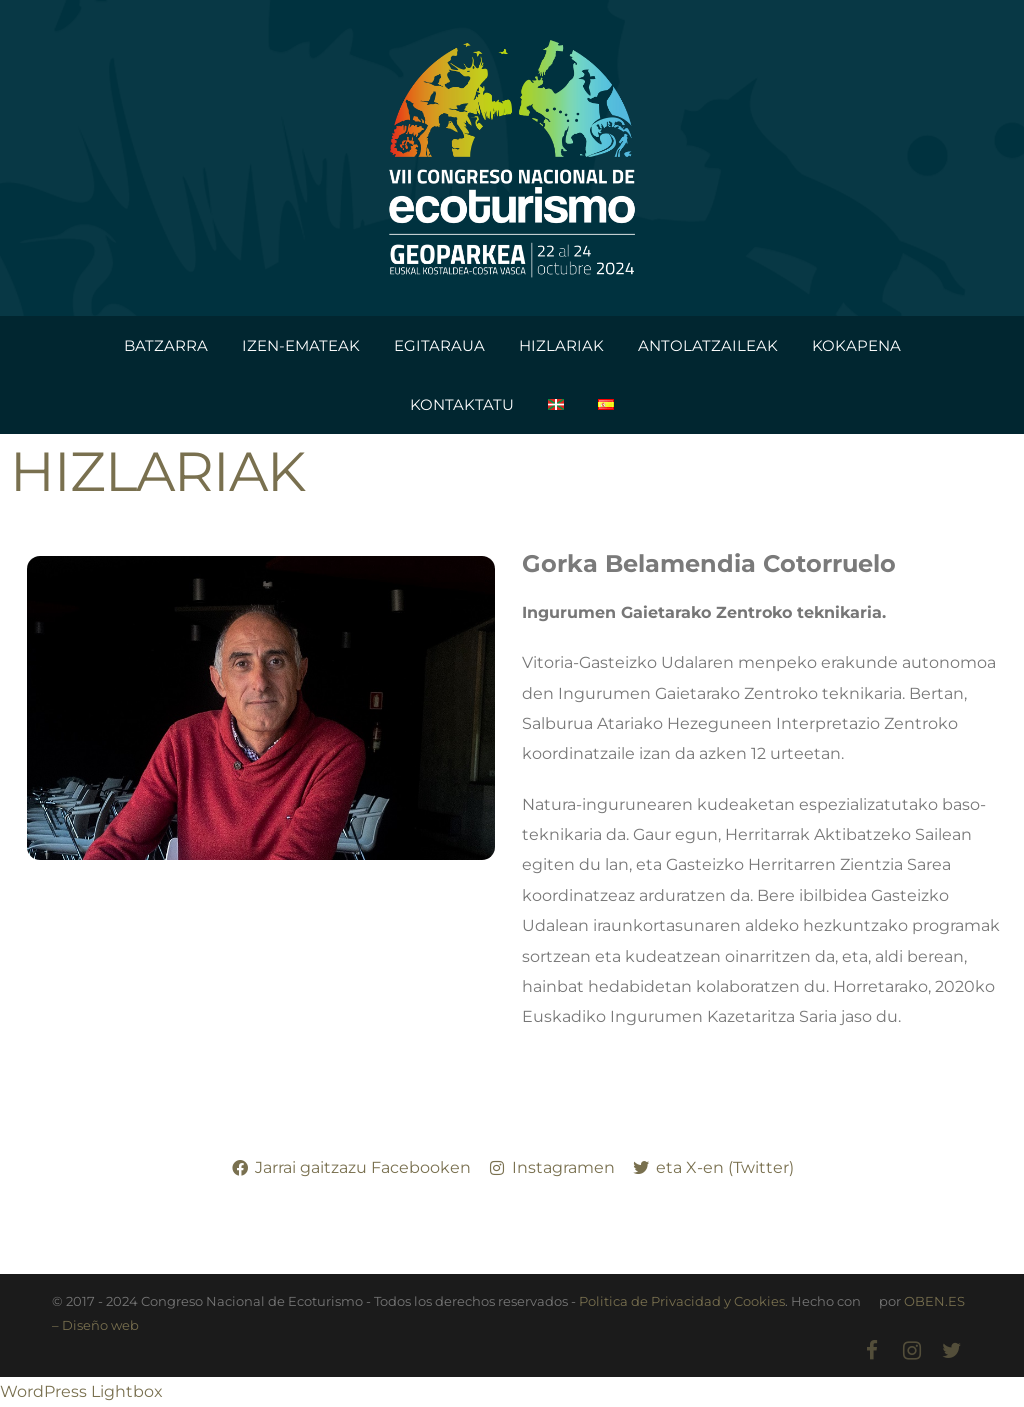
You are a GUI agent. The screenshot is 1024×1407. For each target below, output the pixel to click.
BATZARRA (166, 345)
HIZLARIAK (561, 345)
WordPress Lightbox (81, 1391)
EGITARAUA (439, 345)
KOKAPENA (856, 345)
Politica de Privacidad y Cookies (682, 1301)
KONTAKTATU (462, 404)
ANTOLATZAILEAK (708, 345)
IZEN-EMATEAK (301, 345)
